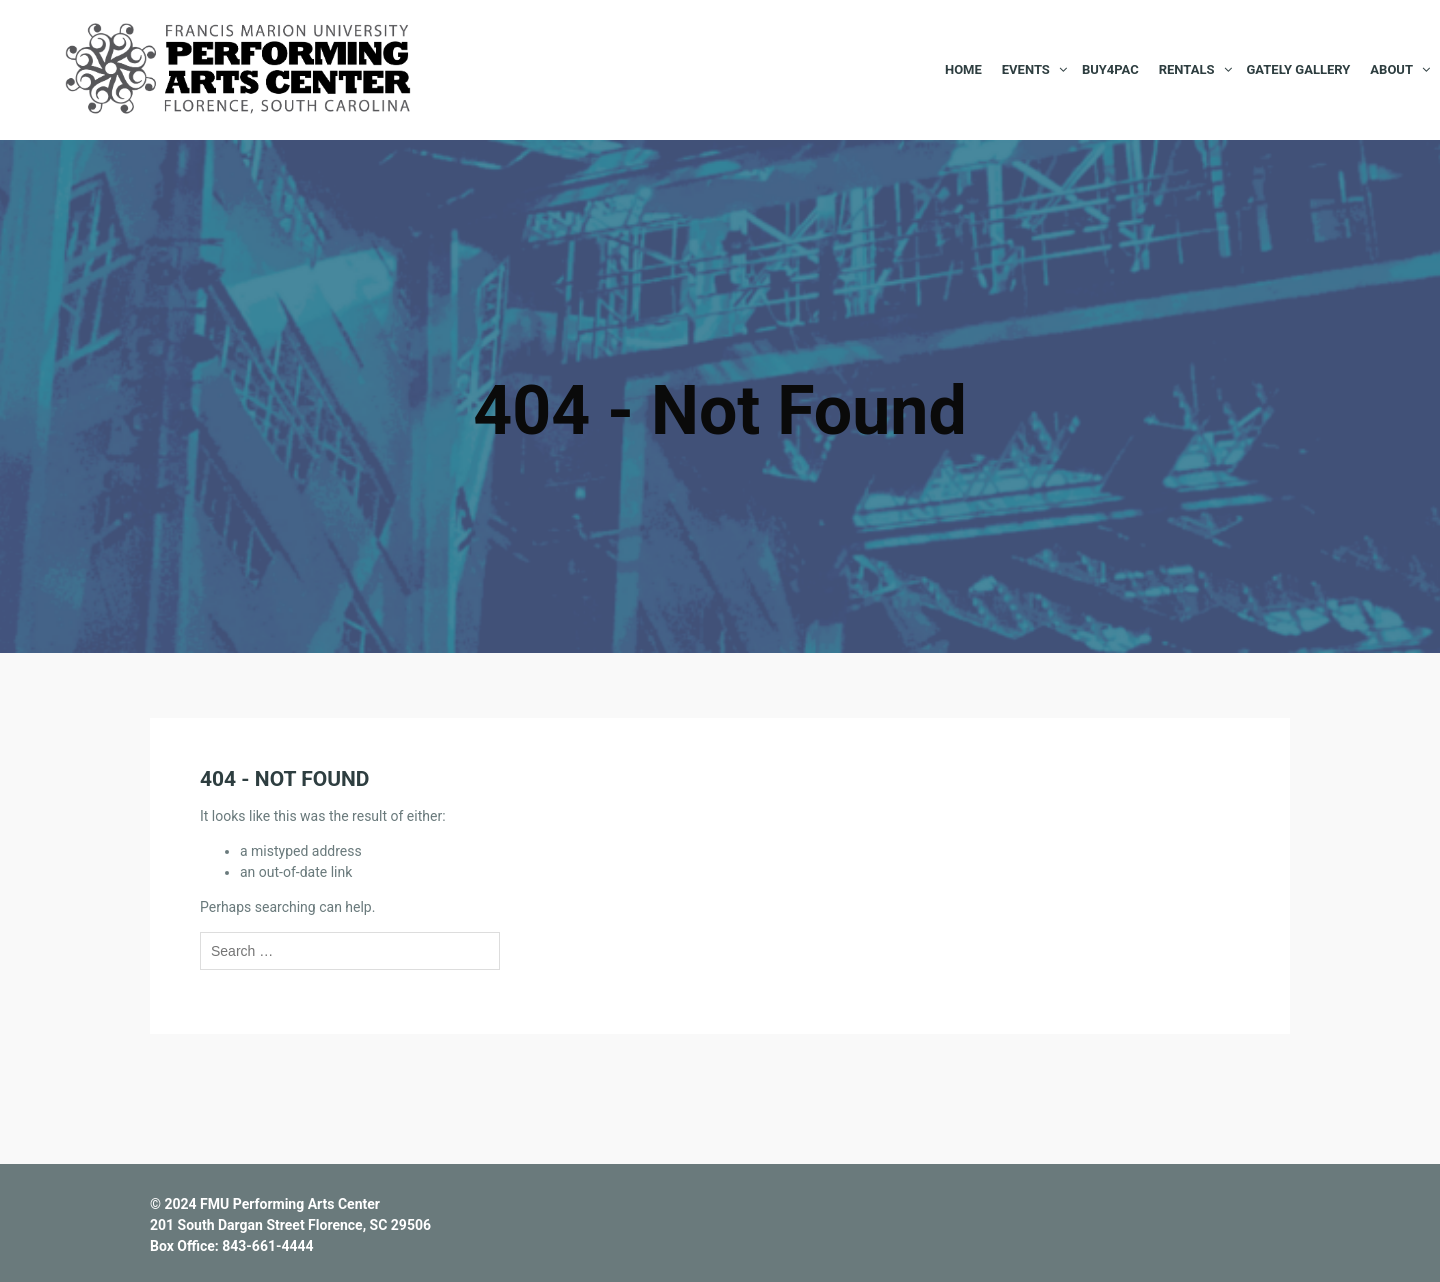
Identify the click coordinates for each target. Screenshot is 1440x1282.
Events (1026, 69)
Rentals (1187, 69)
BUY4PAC (1110, 69)
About (1391, 69)
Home (963, 69)
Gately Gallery (1299, 69)
